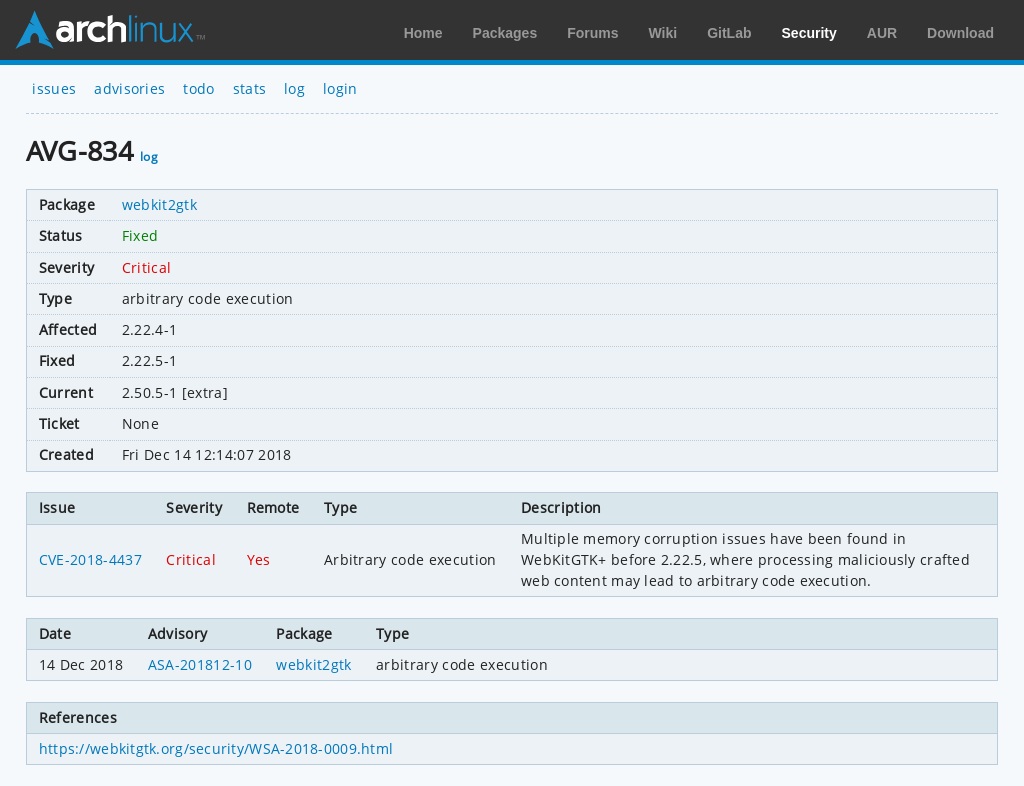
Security (809, 33)
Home (423, 33)
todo (198, 88)
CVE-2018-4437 (90, 559)
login (340, 88)
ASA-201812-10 (200, 664)
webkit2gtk (159, 204)
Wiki (663, 33)
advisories (129, 88)
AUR (882, 33)
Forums (592, 33)
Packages (505, 33)
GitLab (729, 33)
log (294, 88)
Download (960, 33)
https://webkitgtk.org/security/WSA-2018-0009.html (216, 748)
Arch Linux (110, 30)
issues (54, 88)
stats (250, 88)
